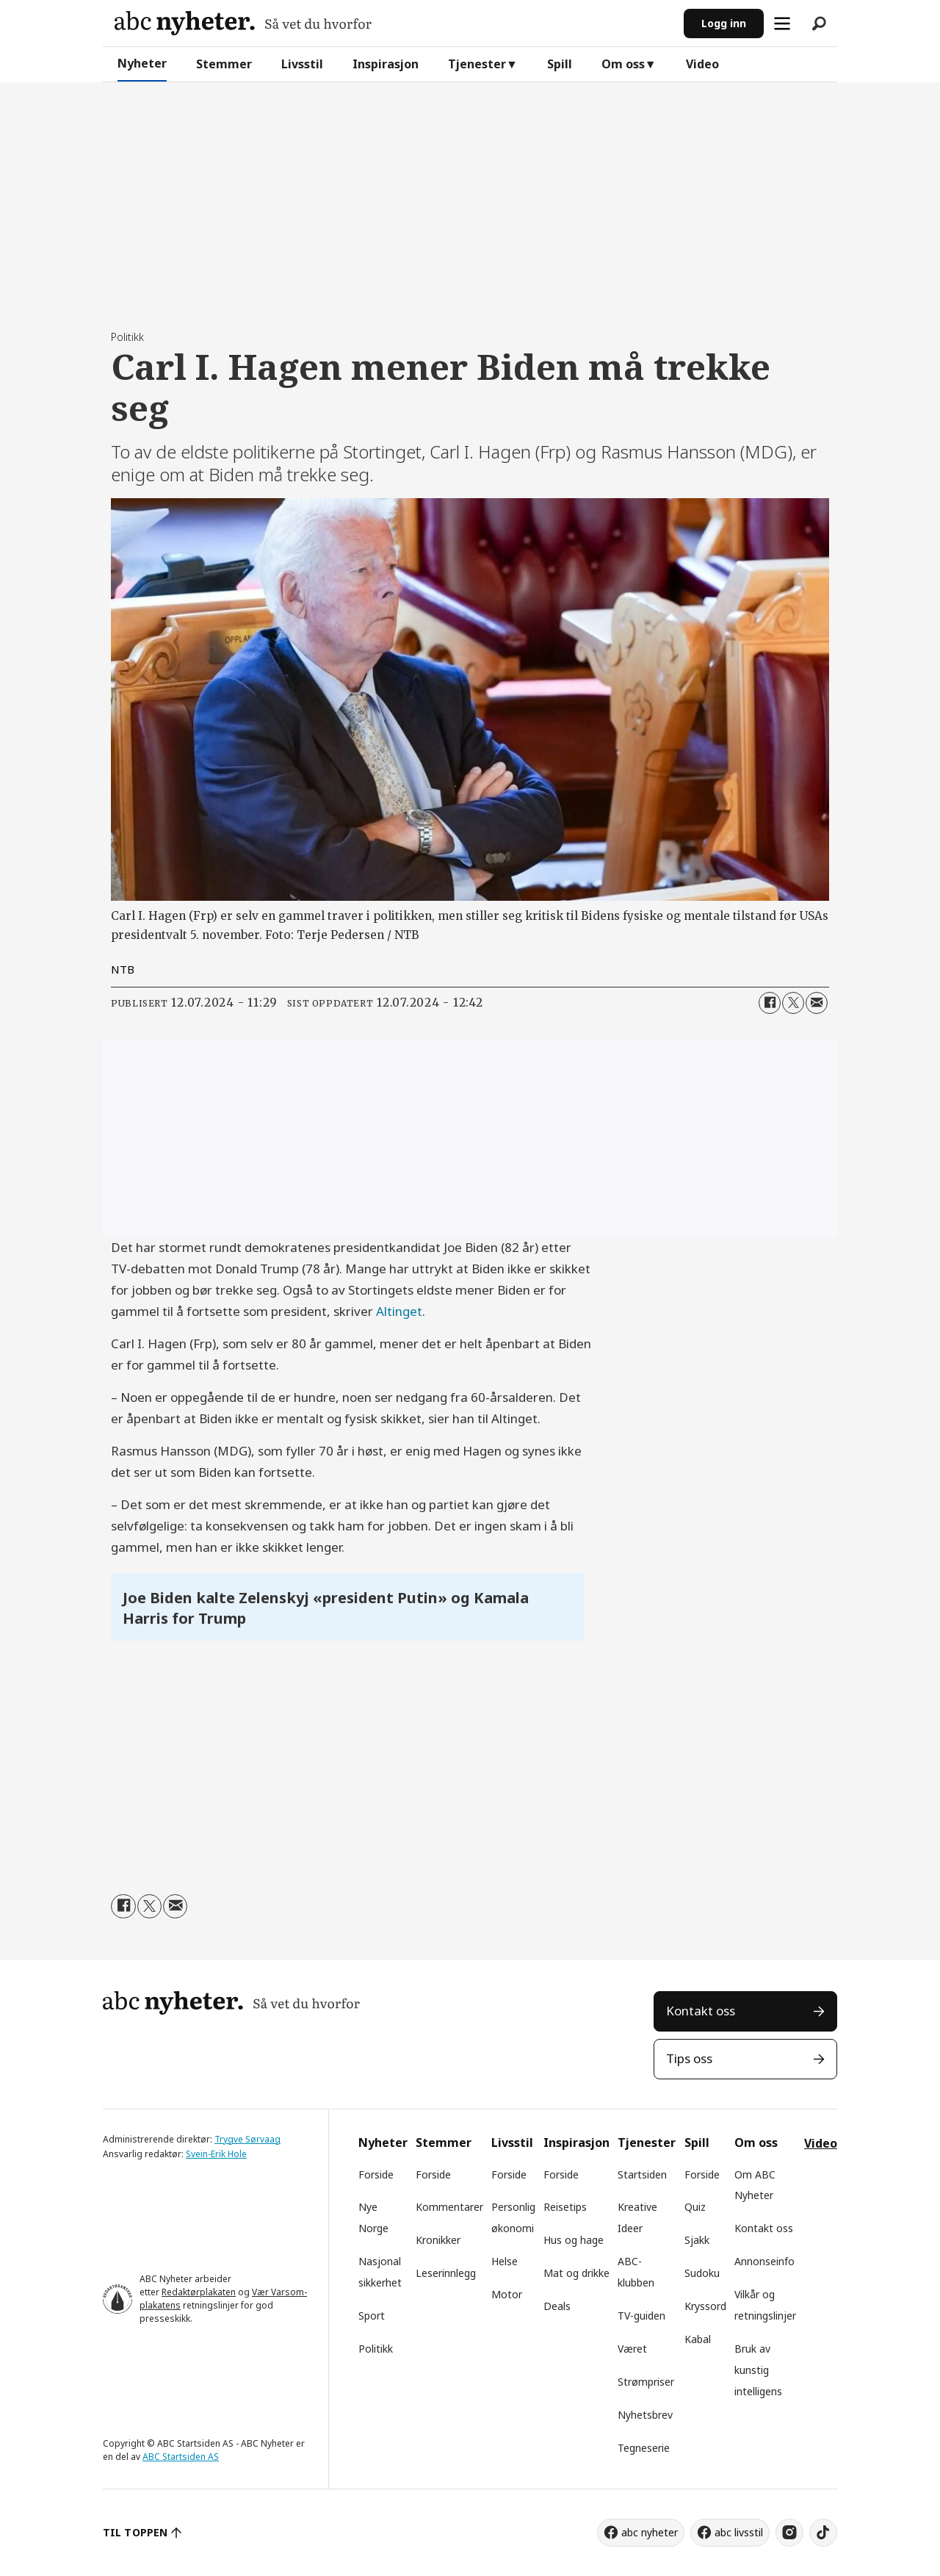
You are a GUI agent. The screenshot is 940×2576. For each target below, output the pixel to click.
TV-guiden (641, 2316)
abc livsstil (739, 2532)
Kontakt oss (700, 2010)
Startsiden (642, 2174)
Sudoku (702, 2273)
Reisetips (565, 2207)
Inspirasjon (385, 64)
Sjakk (696, 2240)
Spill (559, 64)
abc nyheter (649, 2532)
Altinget (399, 1311)
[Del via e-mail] (817, 1003)
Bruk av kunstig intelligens (758, 2370)
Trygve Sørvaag (247, 2139)
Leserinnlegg (446, 2273)
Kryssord (705, 2306)
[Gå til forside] (243, 23)
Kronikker (438, 2240)
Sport (371, 2316)
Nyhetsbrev (645, 2415)
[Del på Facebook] (770, 1003)
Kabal (697, 2339)
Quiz (695, 2207)
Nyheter (142, 63)
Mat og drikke (576, 2273)
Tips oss (689, 2058)
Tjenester (477, 64)
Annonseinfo (764, 2261)
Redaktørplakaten (199, 2292)
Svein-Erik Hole (216, 2154)
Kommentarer (449, 2207)
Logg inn (723, 23)
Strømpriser (646, 2382)
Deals (557, 2306)
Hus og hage (573, 2240)
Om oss (623, 64)
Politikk (375, 2349)
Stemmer (224, 64)
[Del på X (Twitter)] (793, 1003)
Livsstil (302, 64)
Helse (504, 2261)
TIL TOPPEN (135, 2532)
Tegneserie (644, 2448)
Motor (506, 2294)
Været (632, 2349)
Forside (376, 2174)
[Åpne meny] (782, 23)
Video (702, 64)
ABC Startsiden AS (180, 2456)
